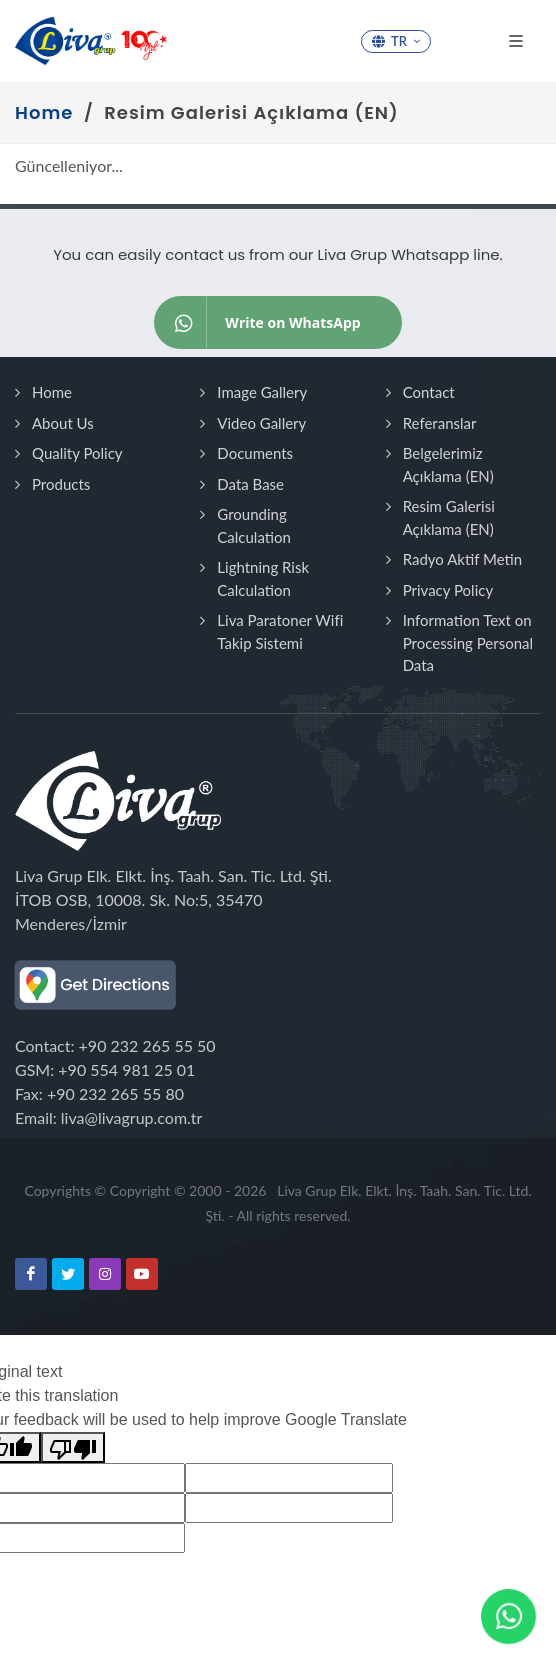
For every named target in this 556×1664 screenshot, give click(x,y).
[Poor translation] (73, 1447)
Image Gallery (262, 392)
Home (52, 392)
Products (61, 484)
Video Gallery (261, 423)
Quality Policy (77, 453)
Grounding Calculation (254, 525)
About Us (63, 423)
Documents (255, 453)
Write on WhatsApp (257, 322)
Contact (429, 392)
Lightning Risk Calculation (263, 578)
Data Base (250, 484)
